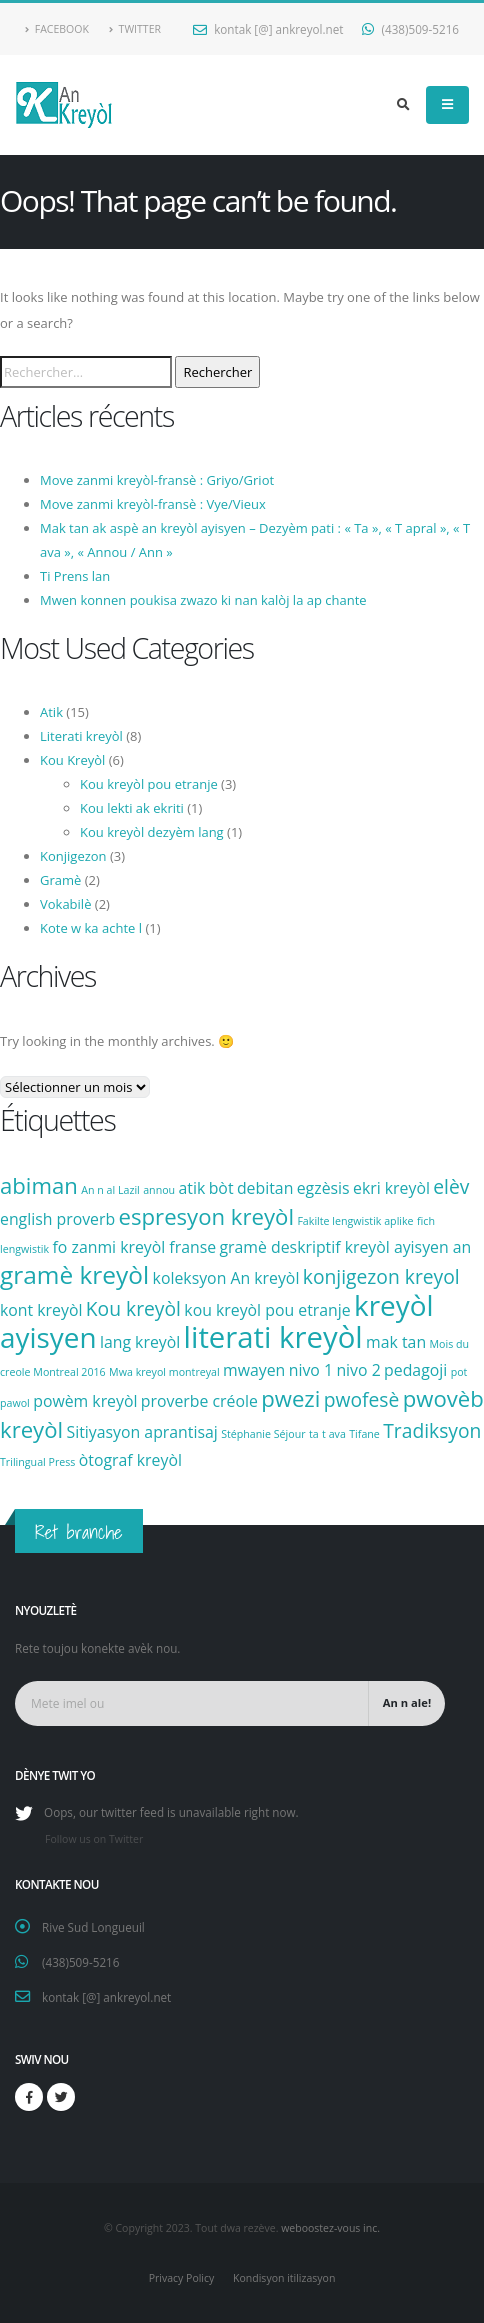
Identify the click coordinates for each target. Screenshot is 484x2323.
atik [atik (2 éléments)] (192, 1188)
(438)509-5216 (410, 29)
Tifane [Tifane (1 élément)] (364, 1434)
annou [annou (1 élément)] (159, 1190)
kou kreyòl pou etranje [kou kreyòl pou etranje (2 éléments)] (267, 1310)
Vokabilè (65, 904)
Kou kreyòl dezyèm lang (152, 832)
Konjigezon (73, 856)
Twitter (135, 29)
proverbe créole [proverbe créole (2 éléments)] (199, 1401)
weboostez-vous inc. (330, 2228)
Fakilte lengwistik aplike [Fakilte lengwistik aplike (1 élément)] (355, 1221)
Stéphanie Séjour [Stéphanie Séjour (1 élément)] (263, 1434)
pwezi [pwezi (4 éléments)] (290, 1398)
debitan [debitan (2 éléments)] (265, 1188)
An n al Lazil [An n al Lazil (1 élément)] (110, 1190)
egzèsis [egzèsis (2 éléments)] (323, 1188)
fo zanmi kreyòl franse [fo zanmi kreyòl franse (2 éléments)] (135, 1247)
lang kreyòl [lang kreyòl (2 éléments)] (140, 1342)
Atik (51, 712)
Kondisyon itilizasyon (284, 2278)
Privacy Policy (182, 2278)
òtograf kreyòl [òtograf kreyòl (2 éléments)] (130, 1460)
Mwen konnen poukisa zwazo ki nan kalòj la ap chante (203, 600)
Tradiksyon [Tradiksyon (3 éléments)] (432, 1430)
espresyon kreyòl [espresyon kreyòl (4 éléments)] (206, 1216)
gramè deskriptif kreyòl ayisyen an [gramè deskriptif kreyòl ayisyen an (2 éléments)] (346, 1247)
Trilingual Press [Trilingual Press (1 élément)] (37, 1462)
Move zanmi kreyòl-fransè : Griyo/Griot (157, 480)
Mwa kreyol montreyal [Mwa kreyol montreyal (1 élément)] (164, 1372)
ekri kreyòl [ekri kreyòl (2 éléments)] (391, 1188)
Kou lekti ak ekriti (132, 808)
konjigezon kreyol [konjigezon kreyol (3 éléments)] (381, 1276)
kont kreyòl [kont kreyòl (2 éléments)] (41, 1310)
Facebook (57, 29)
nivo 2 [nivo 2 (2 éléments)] (358, 1370)
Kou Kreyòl (72, 760)
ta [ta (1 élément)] (314, 1434)
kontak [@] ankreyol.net (268, 29)
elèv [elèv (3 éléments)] (451, 1186)
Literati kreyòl (81, 736)
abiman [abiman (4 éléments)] (39, 1185)
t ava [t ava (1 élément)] (334, 1434)
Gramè (60, 880)
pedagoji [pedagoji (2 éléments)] (415, 1370)
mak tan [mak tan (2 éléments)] (396, 1342)
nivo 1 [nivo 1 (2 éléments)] (311, 1370)
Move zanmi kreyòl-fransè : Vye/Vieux (153, 504)
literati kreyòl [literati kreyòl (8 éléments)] (273, 1337)
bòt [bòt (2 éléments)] (221, 1188)
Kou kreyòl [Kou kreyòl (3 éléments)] (133, 1308)
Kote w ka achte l (91, 928)
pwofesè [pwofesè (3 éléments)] (362, 1399)
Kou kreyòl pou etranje (149, 784)
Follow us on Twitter (94, 1839)
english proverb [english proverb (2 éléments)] (57, 1219)
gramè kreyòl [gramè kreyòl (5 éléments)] (74, 1274)
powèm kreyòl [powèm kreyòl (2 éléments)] (85, 1401)
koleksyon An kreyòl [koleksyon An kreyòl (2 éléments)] (226, 1278)
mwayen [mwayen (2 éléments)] (254, 1370)
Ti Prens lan (75, 576)
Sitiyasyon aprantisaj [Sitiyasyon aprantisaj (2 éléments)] (142, 1432)
